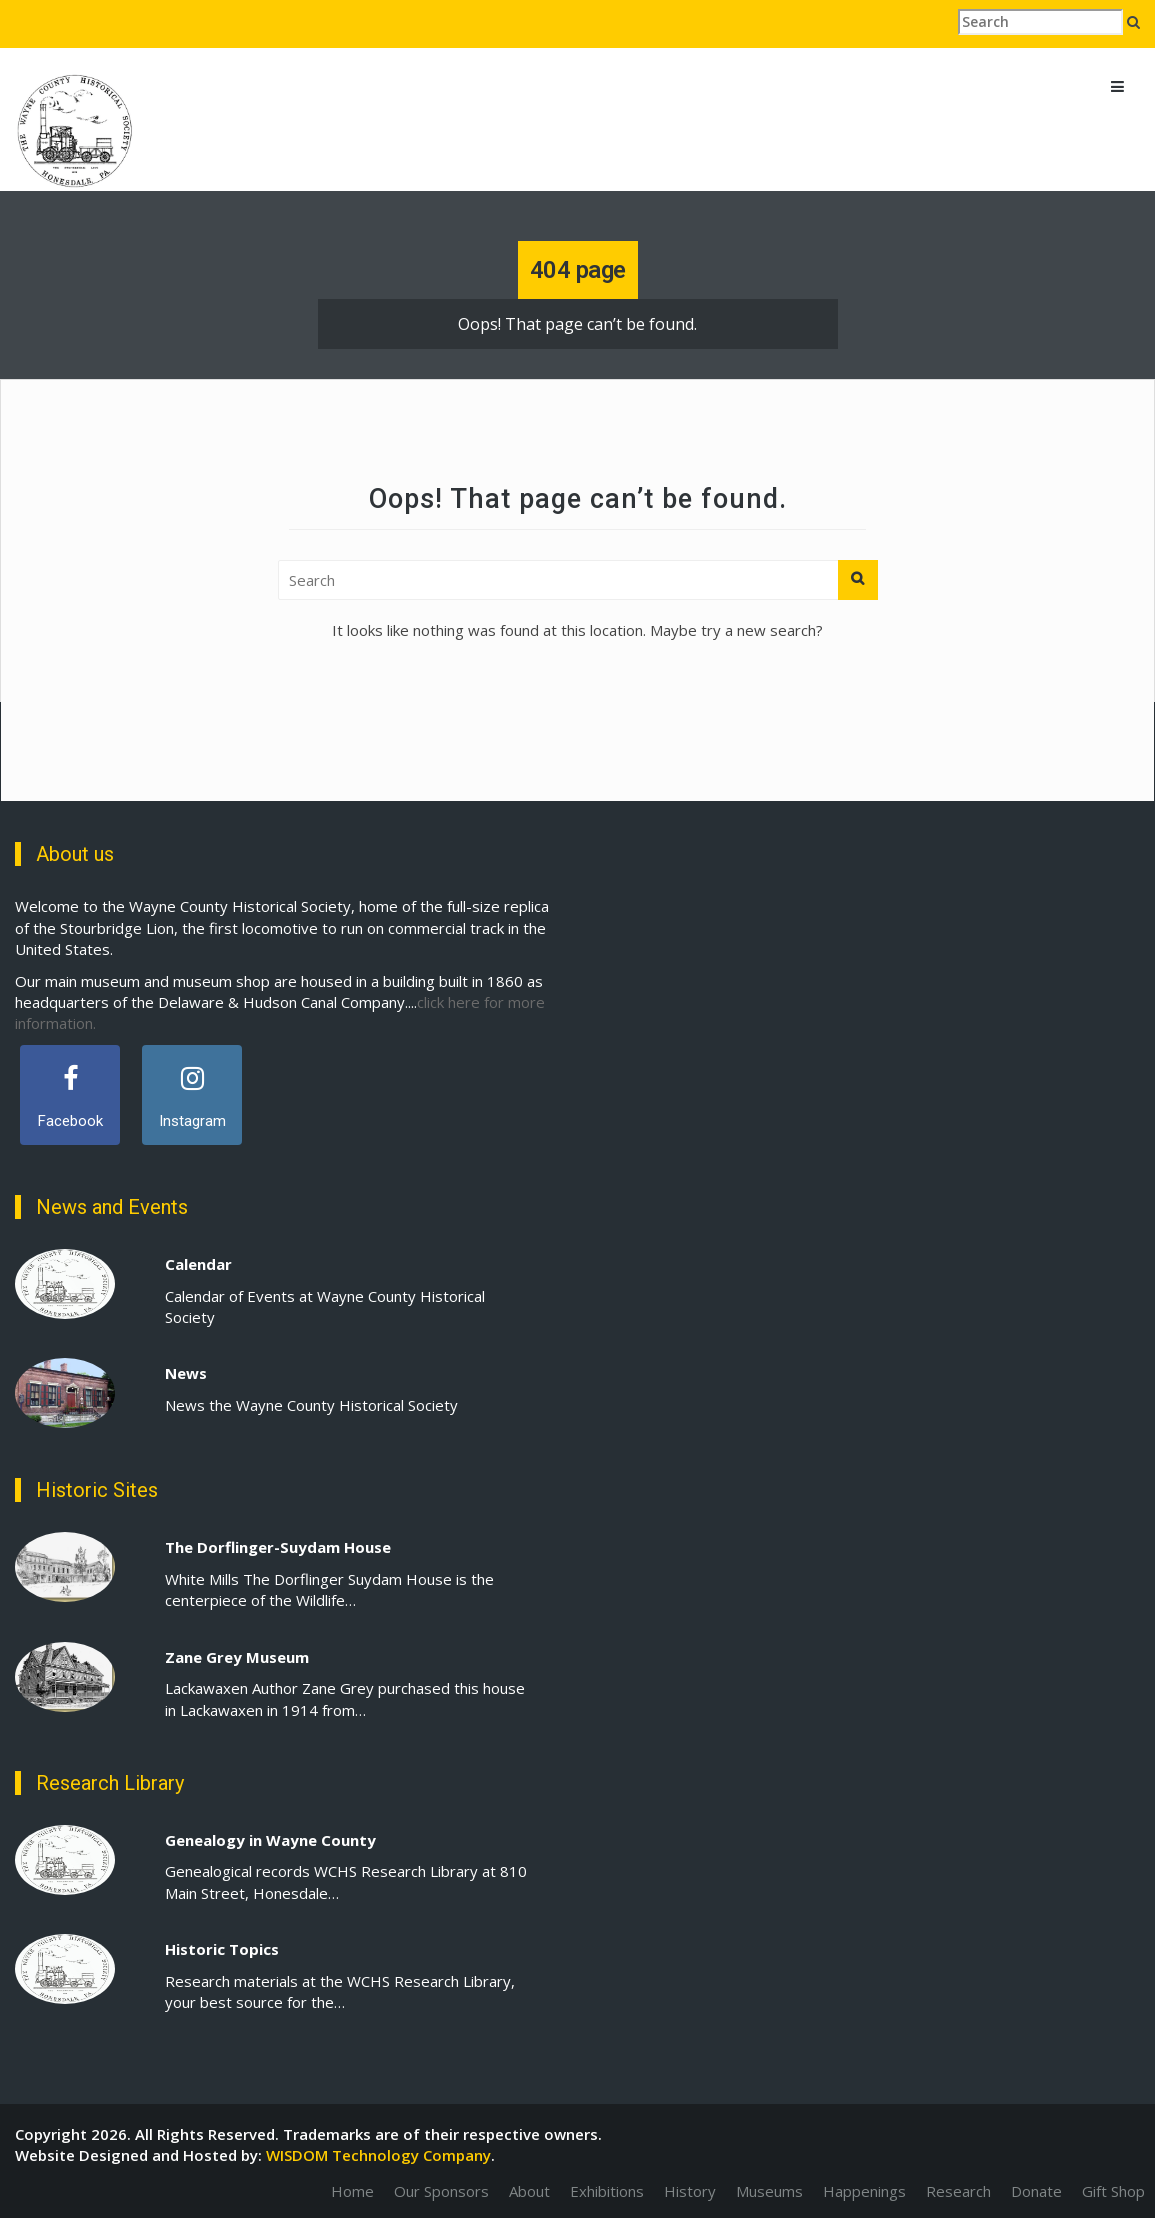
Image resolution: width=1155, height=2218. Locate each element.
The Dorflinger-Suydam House (278, 1547)
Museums (769, 2191)
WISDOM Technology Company (378, 2155)
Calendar (198, 1264)
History (690, 2191)
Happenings (864, 2191)
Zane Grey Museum (237, 1657)
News (186, 1373)
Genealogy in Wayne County (270, 1840)
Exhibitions (607, 2191)
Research (958, 2191)
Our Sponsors (441, 2191)
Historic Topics (222, 1949)
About (529, 2191)
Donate (1036, 2191)
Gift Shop (1113, 2191)
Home (352, 2191)
